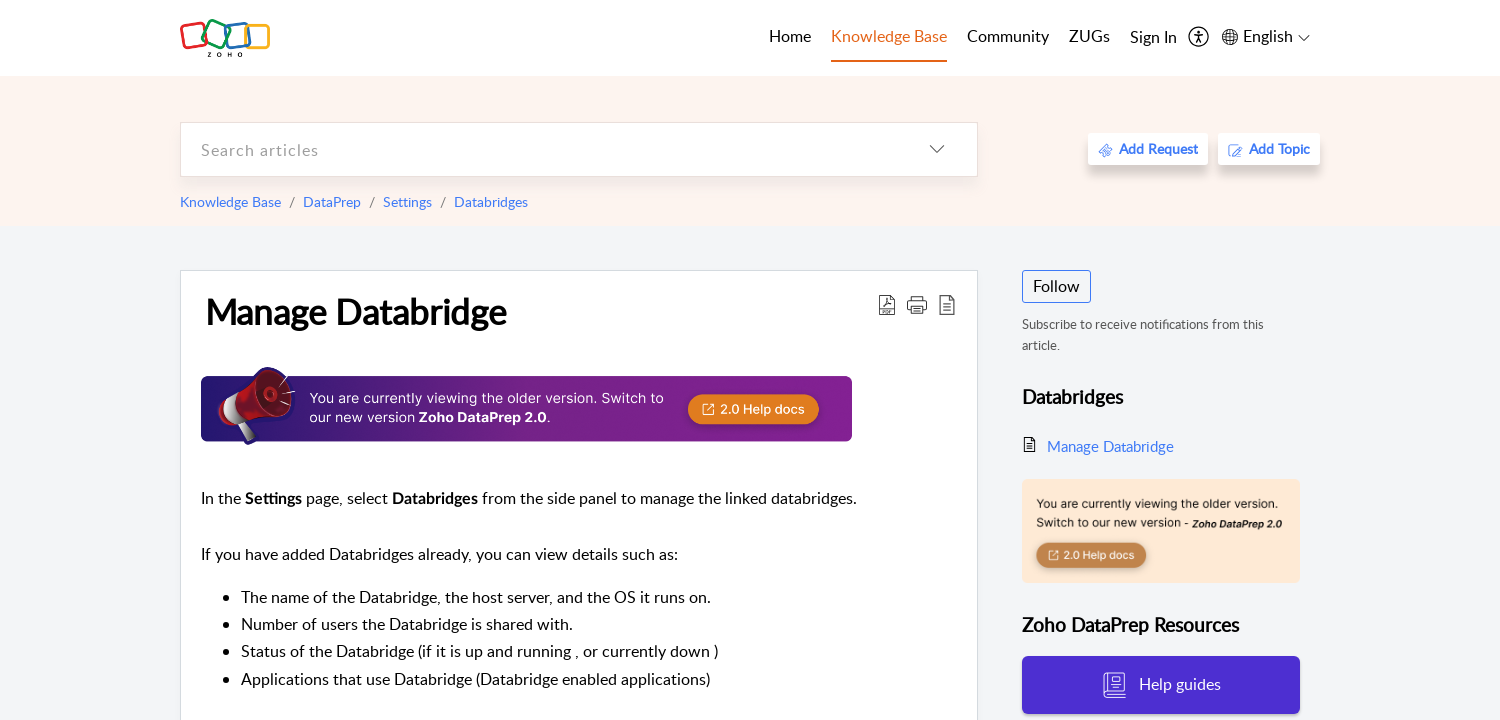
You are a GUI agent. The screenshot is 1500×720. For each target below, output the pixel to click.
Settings (407, 201)
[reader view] (947, 304)
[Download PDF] (887, 304)
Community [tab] (1008, 36)
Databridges (491, 201)
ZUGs (1089, 36)
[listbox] (937, 149)
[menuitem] (1153, 38)
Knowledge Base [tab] (889, 36)
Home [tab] (790, 36)
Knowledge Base (230, 201)
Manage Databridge (355, 311)
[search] (539, 149)
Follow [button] (1056, 286)
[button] (917, 304)
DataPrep (332, 201)
